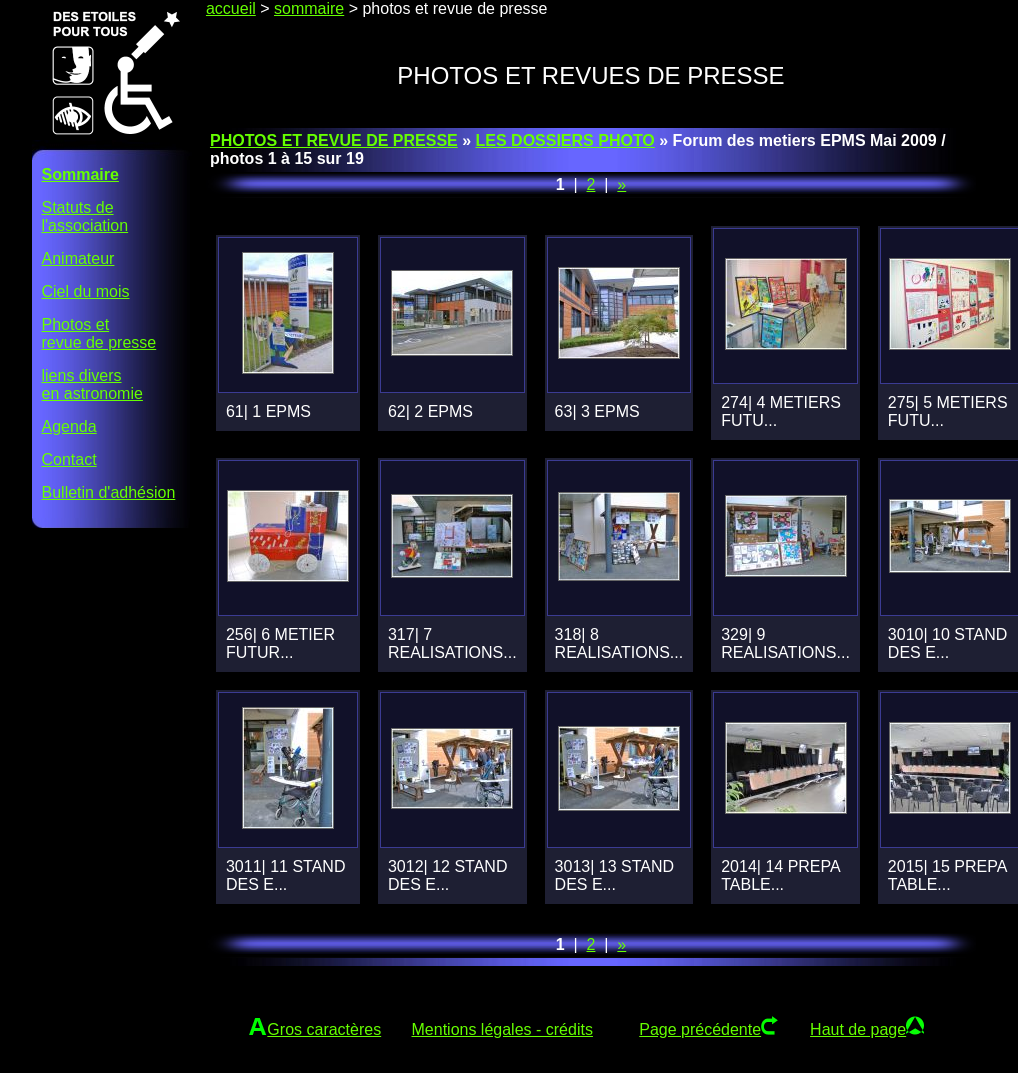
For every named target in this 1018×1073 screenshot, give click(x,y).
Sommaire (80, 174)
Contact (69, 459)
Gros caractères (324, 1029)
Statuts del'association (85, 216)
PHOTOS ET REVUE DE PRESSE (334, 140)
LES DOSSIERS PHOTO (565, 140)
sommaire (309, 8)
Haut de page (858, 1029)
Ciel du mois (86, 291)
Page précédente (700, 1029)
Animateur (78, 258)
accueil (231, 8)
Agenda (69, 426)
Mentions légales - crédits (502, 1029)
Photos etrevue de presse (99, 333)
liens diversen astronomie (92, 384)
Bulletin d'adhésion (109, 492)
